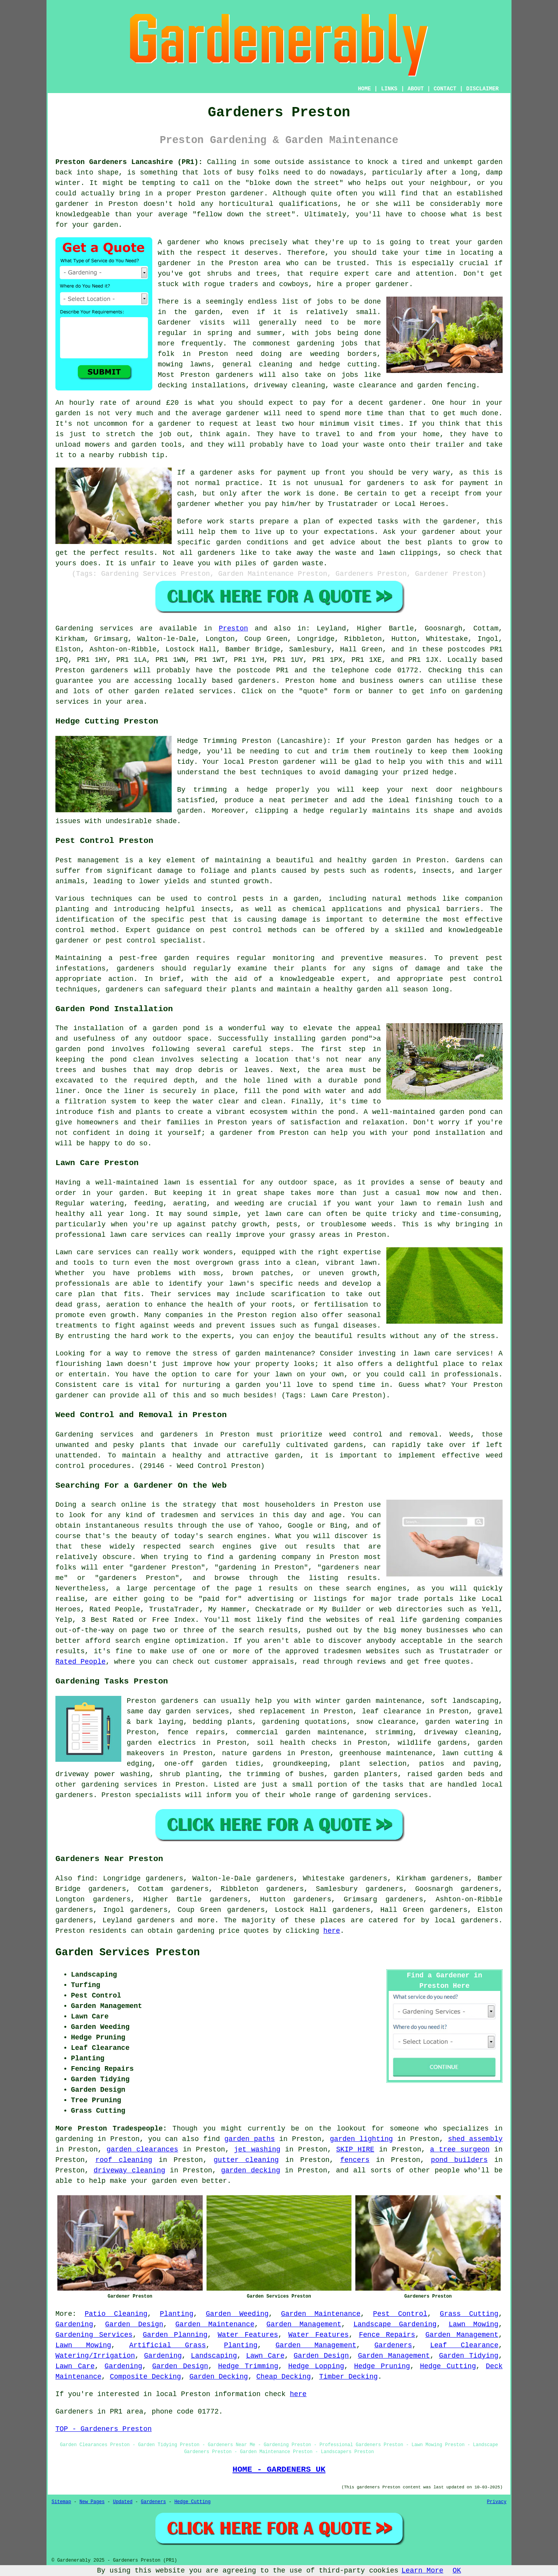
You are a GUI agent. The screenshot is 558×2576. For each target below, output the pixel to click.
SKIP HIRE (355, 2149)
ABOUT (416, 89)
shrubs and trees (242, 274)
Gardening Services (94, 2335)
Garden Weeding (237, 2314)
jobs (325, 302)
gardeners (234, 375)
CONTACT (445, 89)
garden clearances (142, 2149)
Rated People (80, 1662)
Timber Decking (348, 2377)
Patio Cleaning (115, 2314)
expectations (349, 532)
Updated (122, 2502)
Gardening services (94, 628)
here (331, 1931)
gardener (183, 242)
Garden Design (134, 2324)
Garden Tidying (468, 2356)
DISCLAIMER (482, 89)
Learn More (422, 2570)
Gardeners (393, 2345)
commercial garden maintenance (300, 1732)
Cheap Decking (284, 2377)
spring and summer (244, 333)
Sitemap (61, 2502)
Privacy (496, 2502)
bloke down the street (294, 183)
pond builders (459, 2160)
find (85, 1878)
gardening (315, 343)
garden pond (344, 1039)
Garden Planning (175, 2335)
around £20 (157, 403)
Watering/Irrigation (95, 2356)
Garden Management (304, 2324)
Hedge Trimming (248, 2366)
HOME (364, 89)
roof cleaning (123, 2160)
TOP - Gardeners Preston (103, 2429)
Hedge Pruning (382, 2366)
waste (373, 445)
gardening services (119, 1785)
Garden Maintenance (320, 2314)
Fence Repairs (387, 2335)
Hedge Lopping (316, 2366)
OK (457, 2570)
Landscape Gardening (395, 2324)
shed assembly (475, 2139)
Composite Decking (145, 2377)
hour (306, 424)
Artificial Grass (167, 2345)
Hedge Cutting (448, 2366)
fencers (355, 2160)
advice (342, 542)
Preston (233, 628)
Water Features (248, 2335)
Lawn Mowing (473, 2324)
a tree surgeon (460, 2149)
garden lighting (361, 2139)
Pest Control (400, 2314)
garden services (197, 1711)
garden (490, 162)
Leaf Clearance (464, 2345)
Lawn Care (265, 2356)
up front (329, 473)
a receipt (441, 493)
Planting (176, 2314)
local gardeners (466, 1920)
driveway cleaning (129, 2170)
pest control (236, 930)
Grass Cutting (469, 2314)
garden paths (249, 2139)
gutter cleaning (246, 2160)
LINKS (389, 89)
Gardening (74, 2324)
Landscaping (214, 2356)
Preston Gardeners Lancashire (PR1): (129, 162)
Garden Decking (218, 2377)
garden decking (250, 2170)
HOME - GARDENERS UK (279, 2469)
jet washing (257, 2149)
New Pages (92, 2502)
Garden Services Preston (127, 1952)
